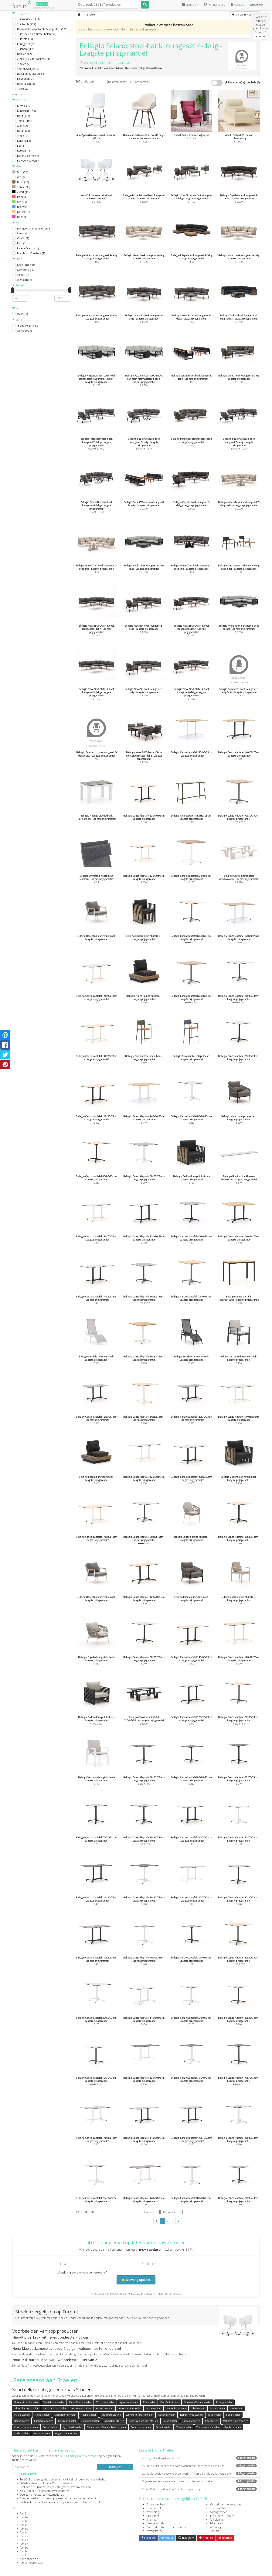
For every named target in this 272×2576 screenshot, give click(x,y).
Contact (214, 2531)
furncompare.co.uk (31, 2562)
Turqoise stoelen (105, 2402)
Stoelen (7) (23, 64)
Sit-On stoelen (153, 2408)
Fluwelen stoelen (191, 2421)
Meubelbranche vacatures (225, 2504)
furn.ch (24, 2540)
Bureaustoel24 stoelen (26, 2402)
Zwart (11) (23, 192)
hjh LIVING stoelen (72, 2427)
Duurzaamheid (219, 2508)
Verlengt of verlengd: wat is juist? (199, 2458)
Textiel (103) (24, 121)
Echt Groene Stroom (32, 2487)
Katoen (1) (23, 150)
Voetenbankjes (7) (28, 69)
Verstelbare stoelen (53, 2402)
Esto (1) (21, 243)
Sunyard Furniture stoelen (139, 2414)
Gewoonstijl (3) (26, 269)
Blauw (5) (23, 207)
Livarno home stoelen (129, 2408)
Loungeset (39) (26, 44)
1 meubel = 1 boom (222, 2516)
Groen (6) (23, 202)
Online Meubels (155, 2504)
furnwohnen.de (29, 2559)
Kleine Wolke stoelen (80, 2402)
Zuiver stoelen (184, 2427)
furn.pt (24, 2547)
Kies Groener (28, 2491)
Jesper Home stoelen (191, 2414)
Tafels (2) (23, 88)
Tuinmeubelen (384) (29, 19)
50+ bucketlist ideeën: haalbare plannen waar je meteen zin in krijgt (199, 2466)
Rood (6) (22, 197)
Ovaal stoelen (217, 2408)
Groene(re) (42, 4)
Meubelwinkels (155, 2523)
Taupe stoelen (89, 2414)
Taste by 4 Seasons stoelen (143, 2421)
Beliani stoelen (163, 2427)
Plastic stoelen (22, 2414)
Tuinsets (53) (25, 39)
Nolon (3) (23, 233)
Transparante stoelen (207, 2427)
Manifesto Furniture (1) (31, 253)
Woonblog (152, 2512)
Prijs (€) (18, 285)
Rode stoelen (21, 2433)
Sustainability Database (34, 2502)
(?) (258, 82)
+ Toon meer (18, 94)
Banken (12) (24, 54)
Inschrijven (114, 2467)
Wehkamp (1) (25, 280)
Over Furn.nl (153, 2508)
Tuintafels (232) (26, 24)
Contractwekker (29, 2498)
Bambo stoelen (232, 2427)
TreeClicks (26, 2479)
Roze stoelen (214, 2414)
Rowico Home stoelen (26, 2427)
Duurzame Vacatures (32, 2494)
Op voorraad (24, 330)
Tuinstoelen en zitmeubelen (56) (36, 34)
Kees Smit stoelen (169, 2402)
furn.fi (23, 2555)
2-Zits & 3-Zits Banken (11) (33, 59)
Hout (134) (23, 116)
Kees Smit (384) (26, 265)
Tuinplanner (217, 2519)
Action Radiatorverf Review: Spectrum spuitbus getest (199, 2489)
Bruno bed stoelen (141, 2427)
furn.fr (23, 2513)
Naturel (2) (23, 212)
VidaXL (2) (23, 238)
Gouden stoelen (166, 2414)
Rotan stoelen (170, 2421)
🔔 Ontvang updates (136, 2280)
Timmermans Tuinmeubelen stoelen (106, 2427)
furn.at (24, 2525)
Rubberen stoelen (43, 2421)
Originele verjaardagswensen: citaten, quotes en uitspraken (199, 2481)
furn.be (24, 2517)
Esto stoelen (211, 2421)
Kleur (17, 166)
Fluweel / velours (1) (29, 160)
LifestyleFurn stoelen (65, 2414)
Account (237, 4)
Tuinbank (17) (25, 49)
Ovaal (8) (22, 314)
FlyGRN (24, 2483)
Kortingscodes (218, 2512)
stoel (137, 45)
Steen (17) (23, 136)
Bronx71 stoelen (104, 2408)
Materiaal (19, 100)
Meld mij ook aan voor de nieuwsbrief (82, 2272)
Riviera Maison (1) (28, 248)
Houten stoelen (41, 2433)
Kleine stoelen (42, 2414)
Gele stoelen (236, 2408)
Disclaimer (152, 2516)
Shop (17, 259)
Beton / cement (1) (28, 155)
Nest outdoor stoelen (54, 2408)
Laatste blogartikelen (156, 2450)
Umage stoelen (224, 2402)
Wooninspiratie (219, 2527)
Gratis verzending (27, 325)
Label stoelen (198, 2408)
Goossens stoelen (81, 2408)
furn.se (24, 2536)
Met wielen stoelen (176, 2408)
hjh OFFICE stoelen (114, 2421)
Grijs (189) (23, 172)
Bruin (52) (23, 182)
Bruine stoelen (50, 2427)
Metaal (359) (24, 106)
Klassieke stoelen (67, 2421)
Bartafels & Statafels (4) (31, 73)
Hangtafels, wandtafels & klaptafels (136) (42, 29)
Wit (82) (21, 177)
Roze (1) (22, 217)
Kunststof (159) (26, 111)
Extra (17, 319)
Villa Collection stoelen (26, 2408)
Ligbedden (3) (25, 78)
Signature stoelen (128, 2402)
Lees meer (260, 36)
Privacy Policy (154, 2531)
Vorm (17, 308)
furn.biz (24, 2551)
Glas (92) (22, 126)
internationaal (56, 2494)
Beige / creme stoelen (66, 2433)
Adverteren (216, 2523)
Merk (17, 222)
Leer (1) (21, 145)
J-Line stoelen (233, 2414)
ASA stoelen (149, 2402)
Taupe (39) (23, 187)
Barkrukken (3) (26, 84)
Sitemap (151, 2519)
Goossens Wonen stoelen (197, 2402)
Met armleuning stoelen (235, 2421)
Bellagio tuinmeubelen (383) (34, 228)
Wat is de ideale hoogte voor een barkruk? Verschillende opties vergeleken (199, 2473)
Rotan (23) (23, 130)
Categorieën (21, 13)
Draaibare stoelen (111, 2414)
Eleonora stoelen (90, 2421)
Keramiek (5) (24, 140)
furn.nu (24, 2528)
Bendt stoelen (21, 2421)
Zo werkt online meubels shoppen (167, 2527)
